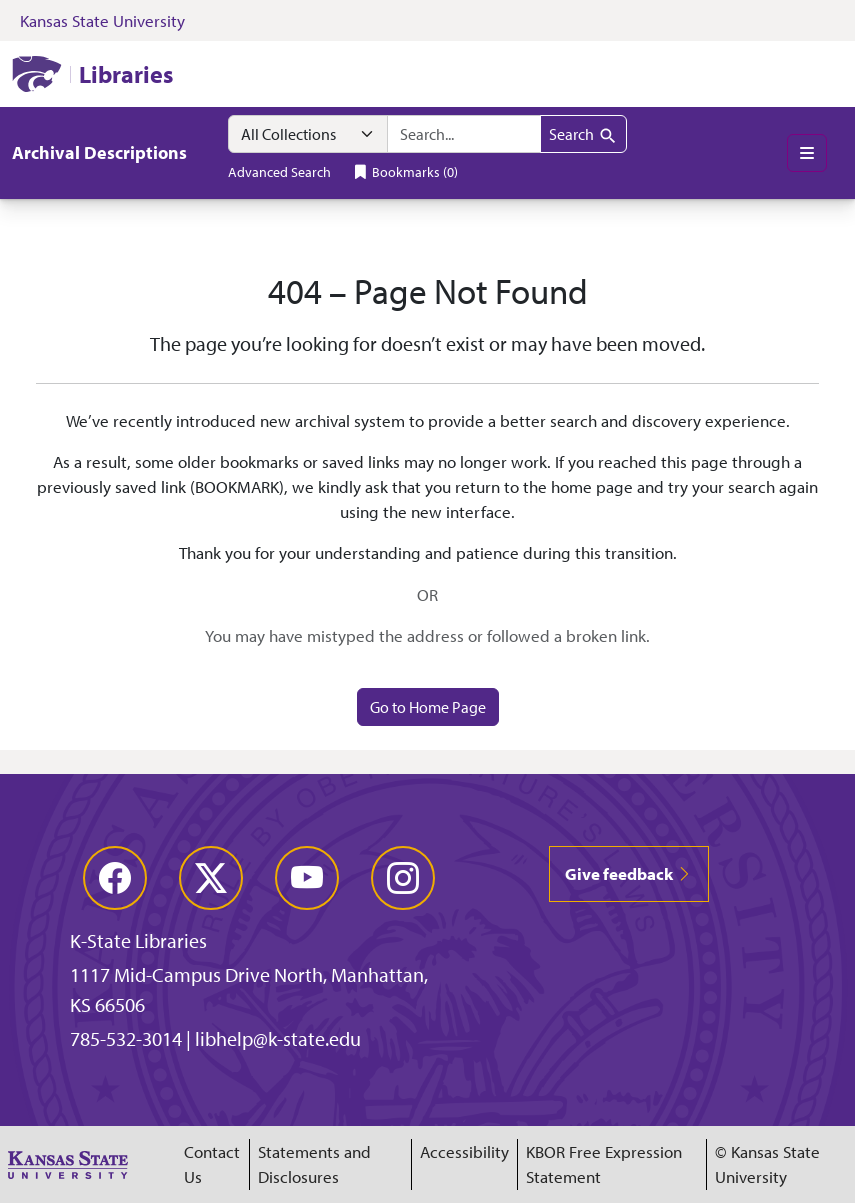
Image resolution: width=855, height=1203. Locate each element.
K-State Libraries (138, 940)
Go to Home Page (428, 707)
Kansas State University (102, 20)
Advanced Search (279, 171)
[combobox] (464, 134)
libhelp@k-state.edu (278, 1038)
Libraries (126, 74)
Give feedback (629, 873)
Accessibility (464, 1151)
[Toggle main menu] (807, 153)
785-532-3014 (126, 1038)
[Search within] (308, 134)
